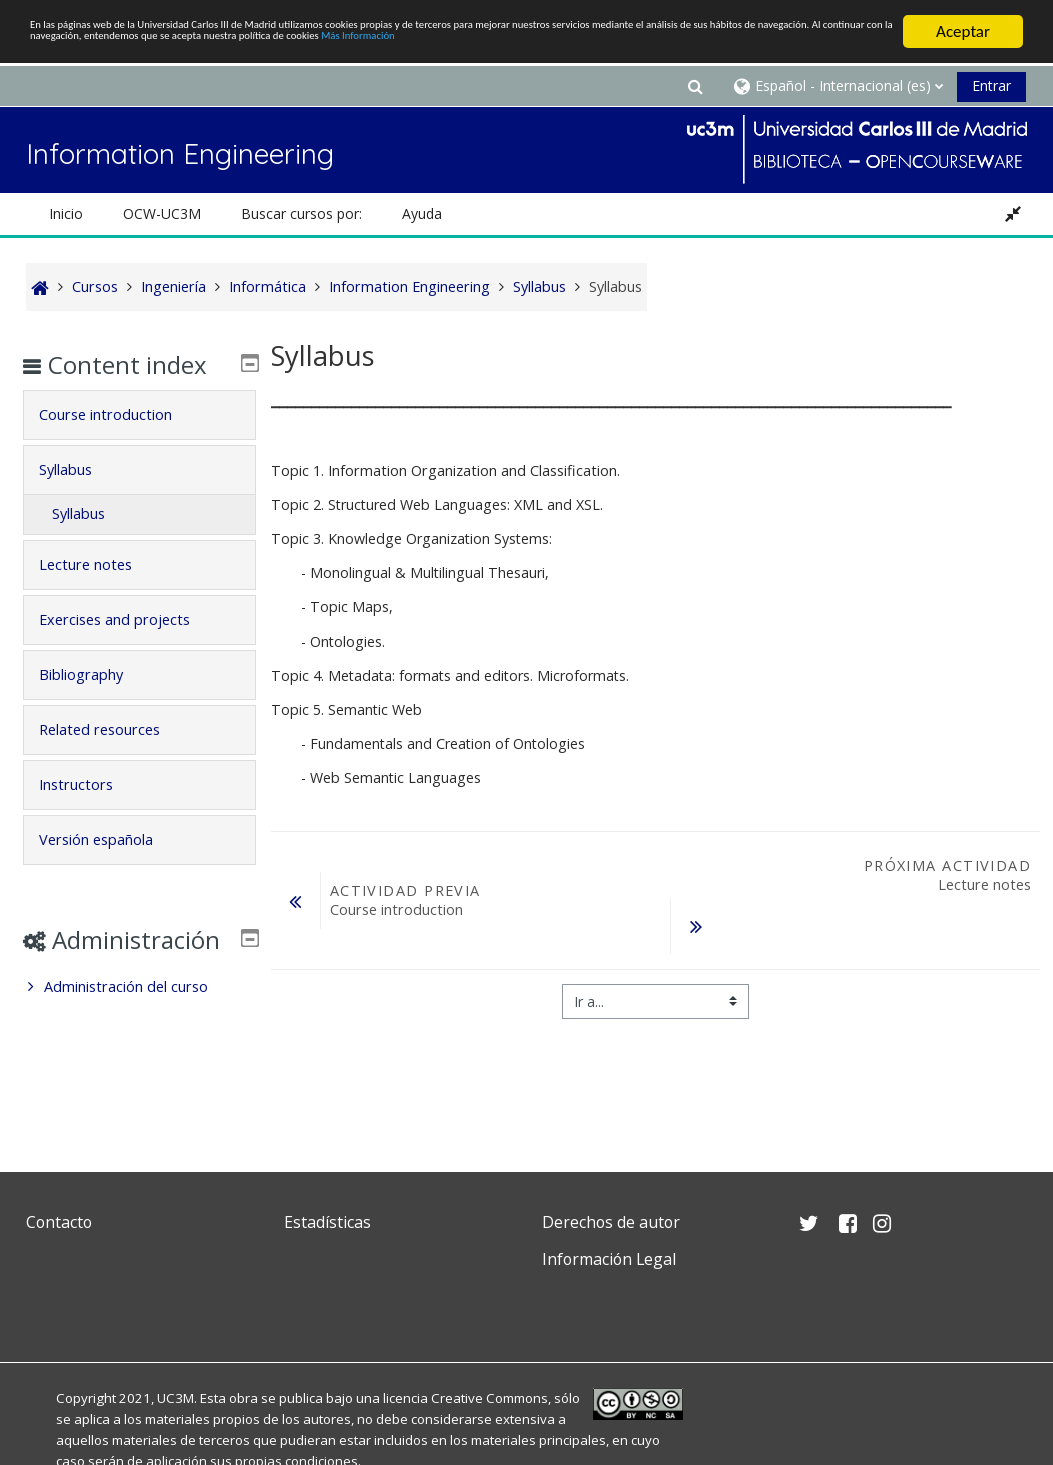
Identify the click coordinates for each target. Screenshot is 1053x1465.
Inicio (66, 213)
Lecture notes (100, 593)
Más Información (275, 66)
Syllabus (80, 498)
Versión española (111, 868)
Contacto (59, 1222)
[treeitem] (139, 1045)
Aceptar (963, 31)
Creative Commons (489, 1398)
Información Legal (609, 1259)
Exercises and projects (129, 648)
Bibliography (96, 703)
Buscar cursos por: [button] (301, 213)
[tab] (139, 444)
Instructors (91, 813)
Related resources (114, 758)
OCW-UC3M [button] (162, 213)
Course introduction (120, 443)
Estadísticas (327, 1222)
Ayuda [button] (422, 213)
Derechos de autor (611, 1222)
